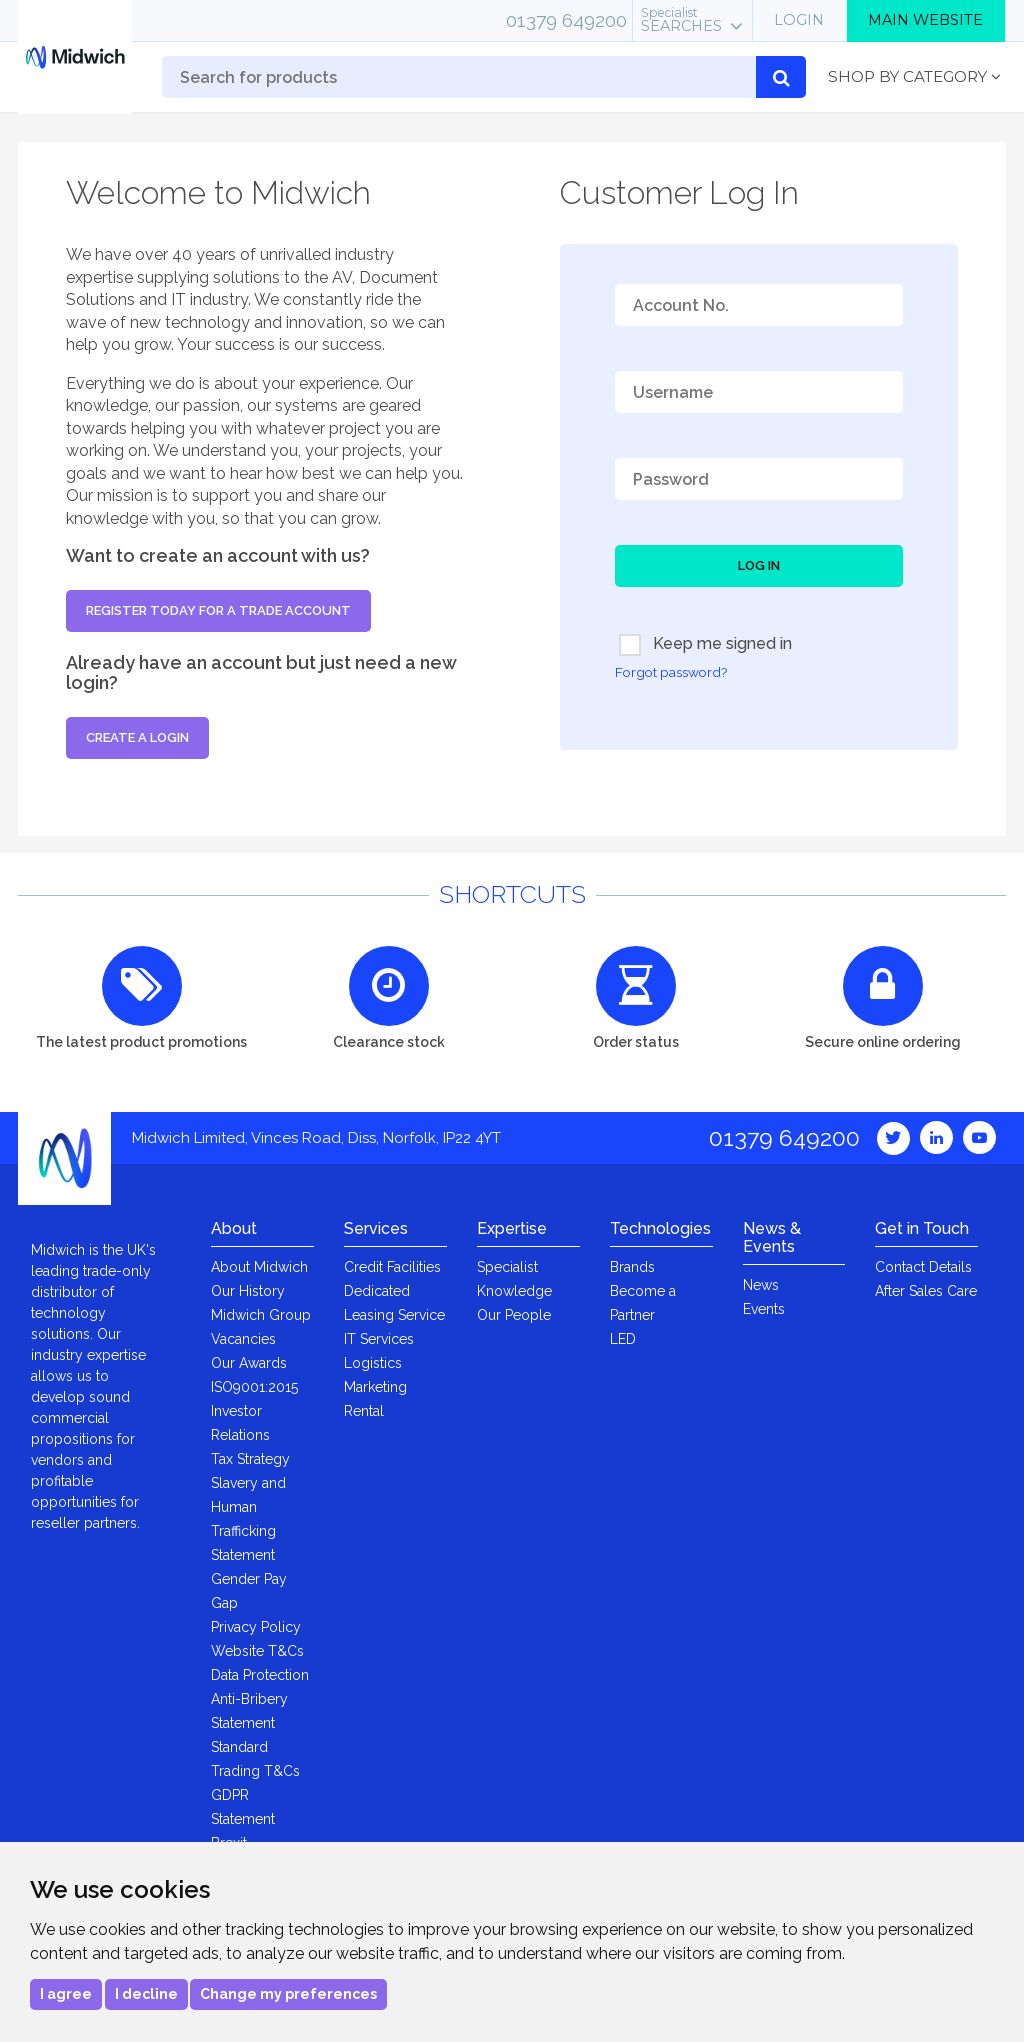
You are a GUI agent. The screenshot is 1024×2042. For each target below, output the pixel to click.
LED (623, 1339)
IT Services (379, 1339)
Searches (681, 20)
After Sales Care (926, 1291)
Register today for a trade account (218, 610)
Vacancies (243, 1339)
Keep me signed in (705, 645)
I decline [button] (146, 1994)
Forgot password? (671, 672)
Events (764, 1309)
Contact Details (923, 1267)
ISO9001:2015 (254, 1387)
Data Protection (260, 1675)
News (761, 1285)
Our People (514, 1315)
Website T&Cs (257, 1651)
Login (799, 20)
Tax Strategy (250, 1459)
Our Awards (249, 1363)
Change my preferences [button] (288, 1994)
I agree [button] (66, 1994)
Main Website (925, 20)
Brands (632, 1267)
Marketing (375, 1387)
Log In (759, 565)
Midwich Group (261, 1315)
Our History (248, 1291)
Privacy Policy (256, 1627)
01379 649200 (566, 20)
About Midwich (259, 1267)
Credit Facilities (392, 1267)
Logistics (373, 1363)
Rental (364, 1411)
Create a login (137, 737)
